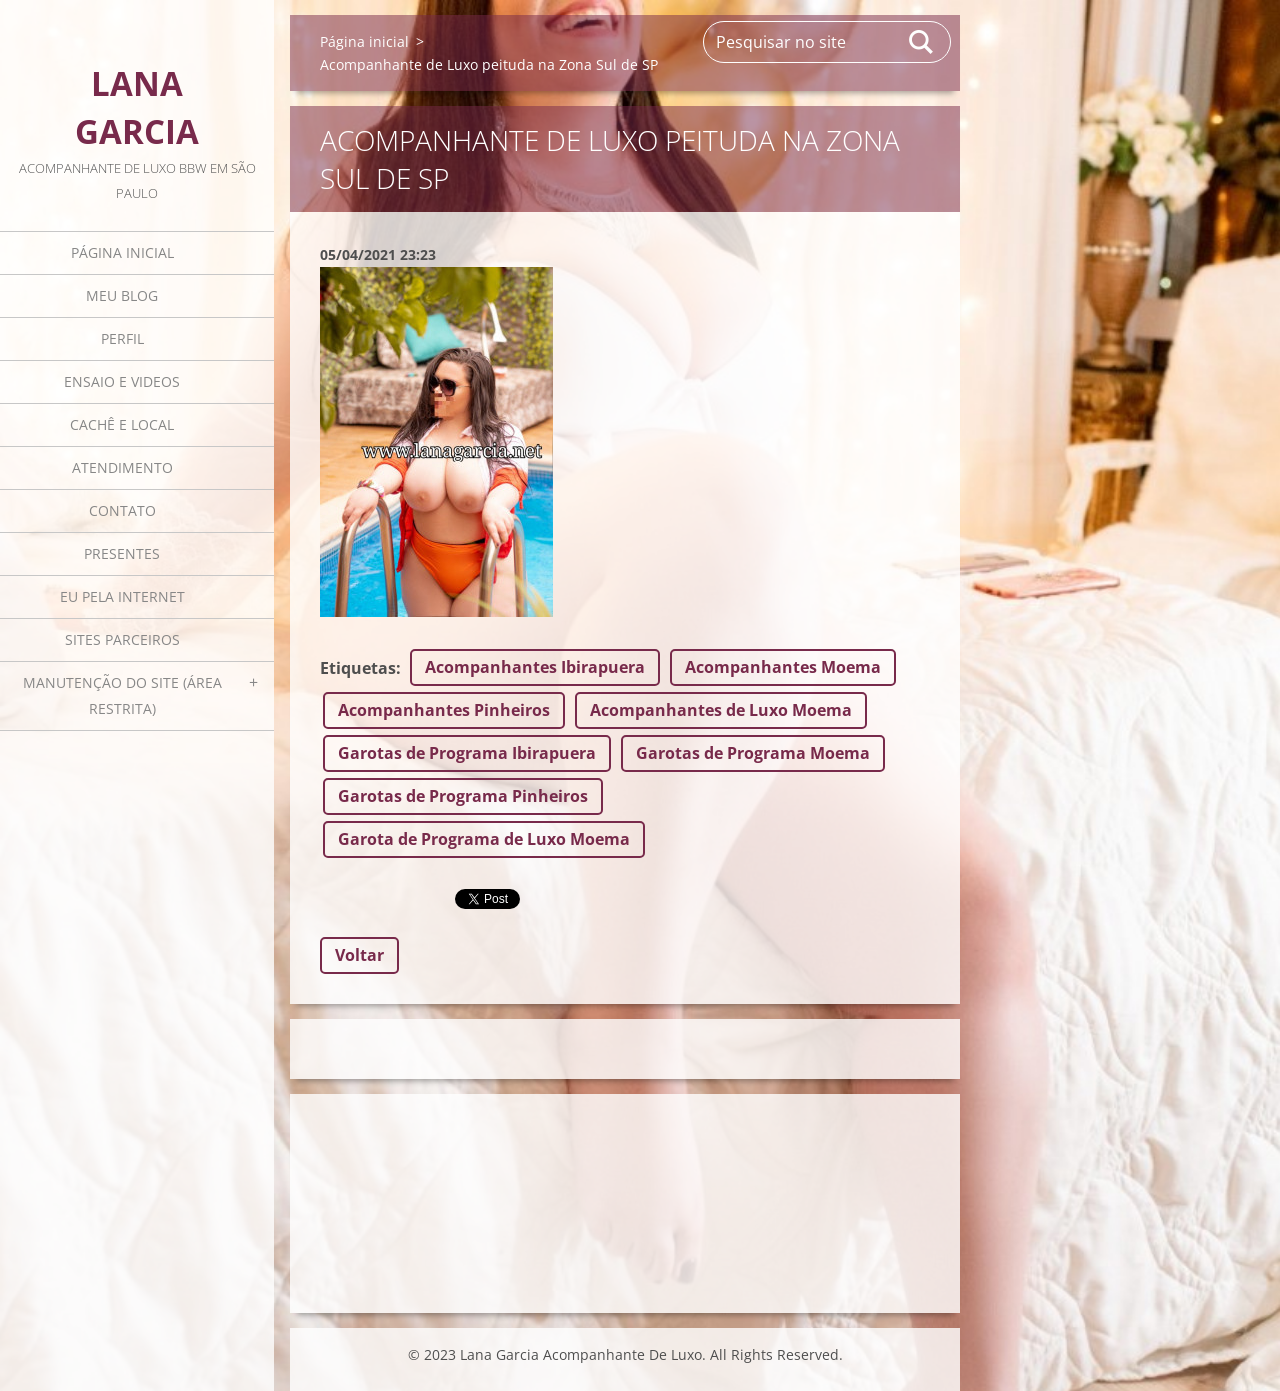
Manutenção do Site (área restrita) (122, 695)
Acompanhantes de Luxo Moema (721, 710)
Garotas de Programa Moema (753, 753)
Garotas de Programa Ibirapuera (467, 753)
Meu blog (122, 295)
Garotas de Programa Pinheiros (463, 796)
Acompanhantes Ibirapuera (535, 667)
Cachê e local (122, 424)
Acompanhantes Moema (783, 667)
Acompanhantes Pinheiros (444, 710)
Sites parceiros (122, 639)
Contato (122, 510)
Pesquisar (922, 42)
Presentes (122, 553)
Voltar (359, 955)
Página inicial (122, 252)
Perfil (122, 338)
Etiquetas (358, 668)
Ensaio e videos (122, 381)
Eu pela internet (122, 596)
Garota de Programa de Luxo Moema (484, 839)
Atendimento (122, 467)
